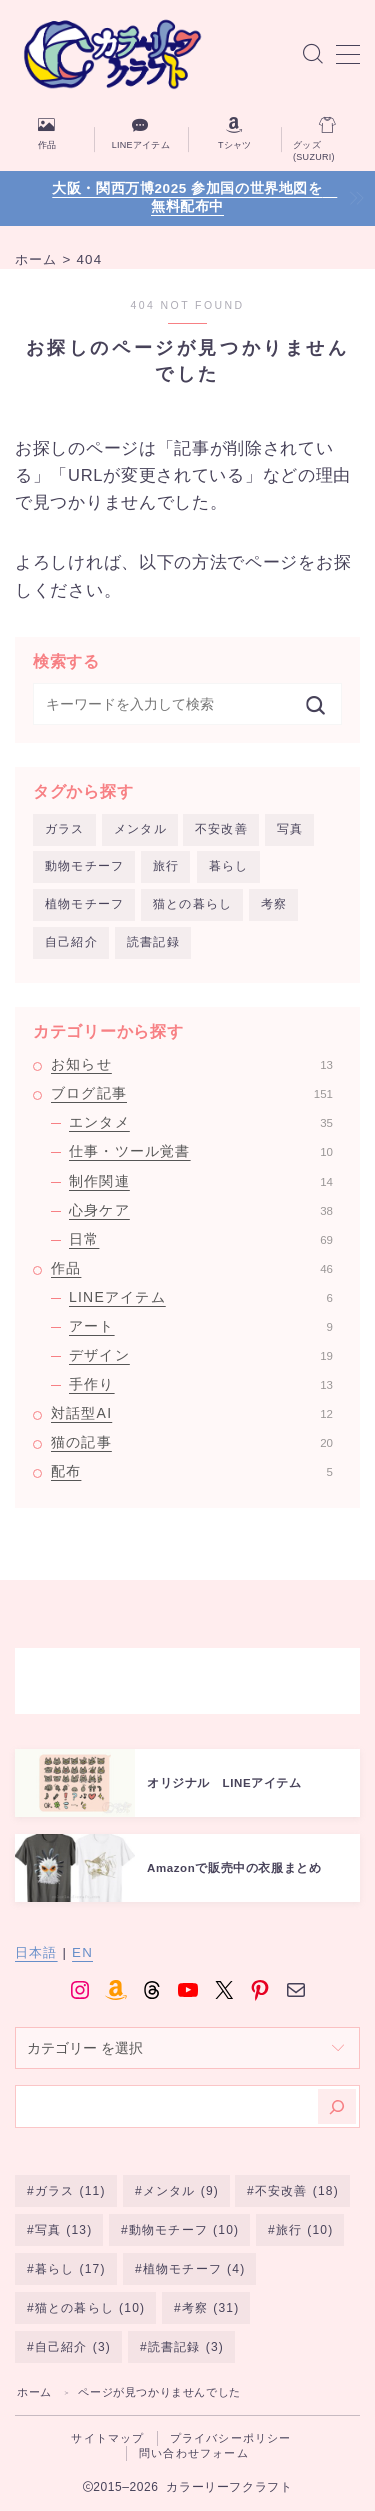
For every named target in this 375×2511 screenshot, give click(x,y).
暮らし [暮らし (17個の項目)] (70, 2269)
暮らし (229, 866)
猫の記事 (192, 1442)
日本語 (36, 1952)
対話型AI (192, 1413)
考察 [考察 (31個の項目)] (211, 2308)
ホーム (34, 2392)
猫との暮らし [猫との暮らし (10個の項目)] (90, 2308)
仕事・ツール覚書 (201, 1151)
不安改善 (221, 829)
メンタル (140, 829)
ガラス (65, 829)
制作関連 (201, 1181)
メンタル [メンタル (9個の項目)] (180, 2191)
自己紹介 (71, 942)
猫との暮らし (192, 904)
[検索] (337, 2106)
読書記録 (153, 942)
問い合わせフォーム (194, 2453)
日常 (201, 1239)
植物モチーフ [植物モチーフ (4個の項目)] (193, 2269)
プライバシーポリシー (231, 2438)
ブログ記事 (192, 1093)
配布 (192, 1471)
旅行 (166, 866)
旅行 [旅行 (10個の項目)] (305, 2230)
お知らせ (192, 1064)
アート (201, 1326)
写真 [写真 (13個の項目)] (64, 2230)
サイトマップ (107, 2438)
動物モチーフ (84, 866)
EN (82, 1952)
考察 (274, 904)
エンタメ (201, 1122)
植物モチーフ (84, 904)
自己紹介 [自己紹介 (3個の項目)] (73, 2347)
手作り (201, 1384)
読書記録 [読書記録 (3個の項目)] (186, 2347)
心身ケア (201, 1210)
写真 (290, 829)
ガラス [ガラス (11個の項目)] (70, 2191)
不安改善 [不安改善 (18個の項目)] (297, 2191)
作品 (192, 1268)
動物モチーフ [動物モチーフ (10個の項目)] (184, 2230)
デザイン (201, 1355)
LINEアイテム (201, 1297)
